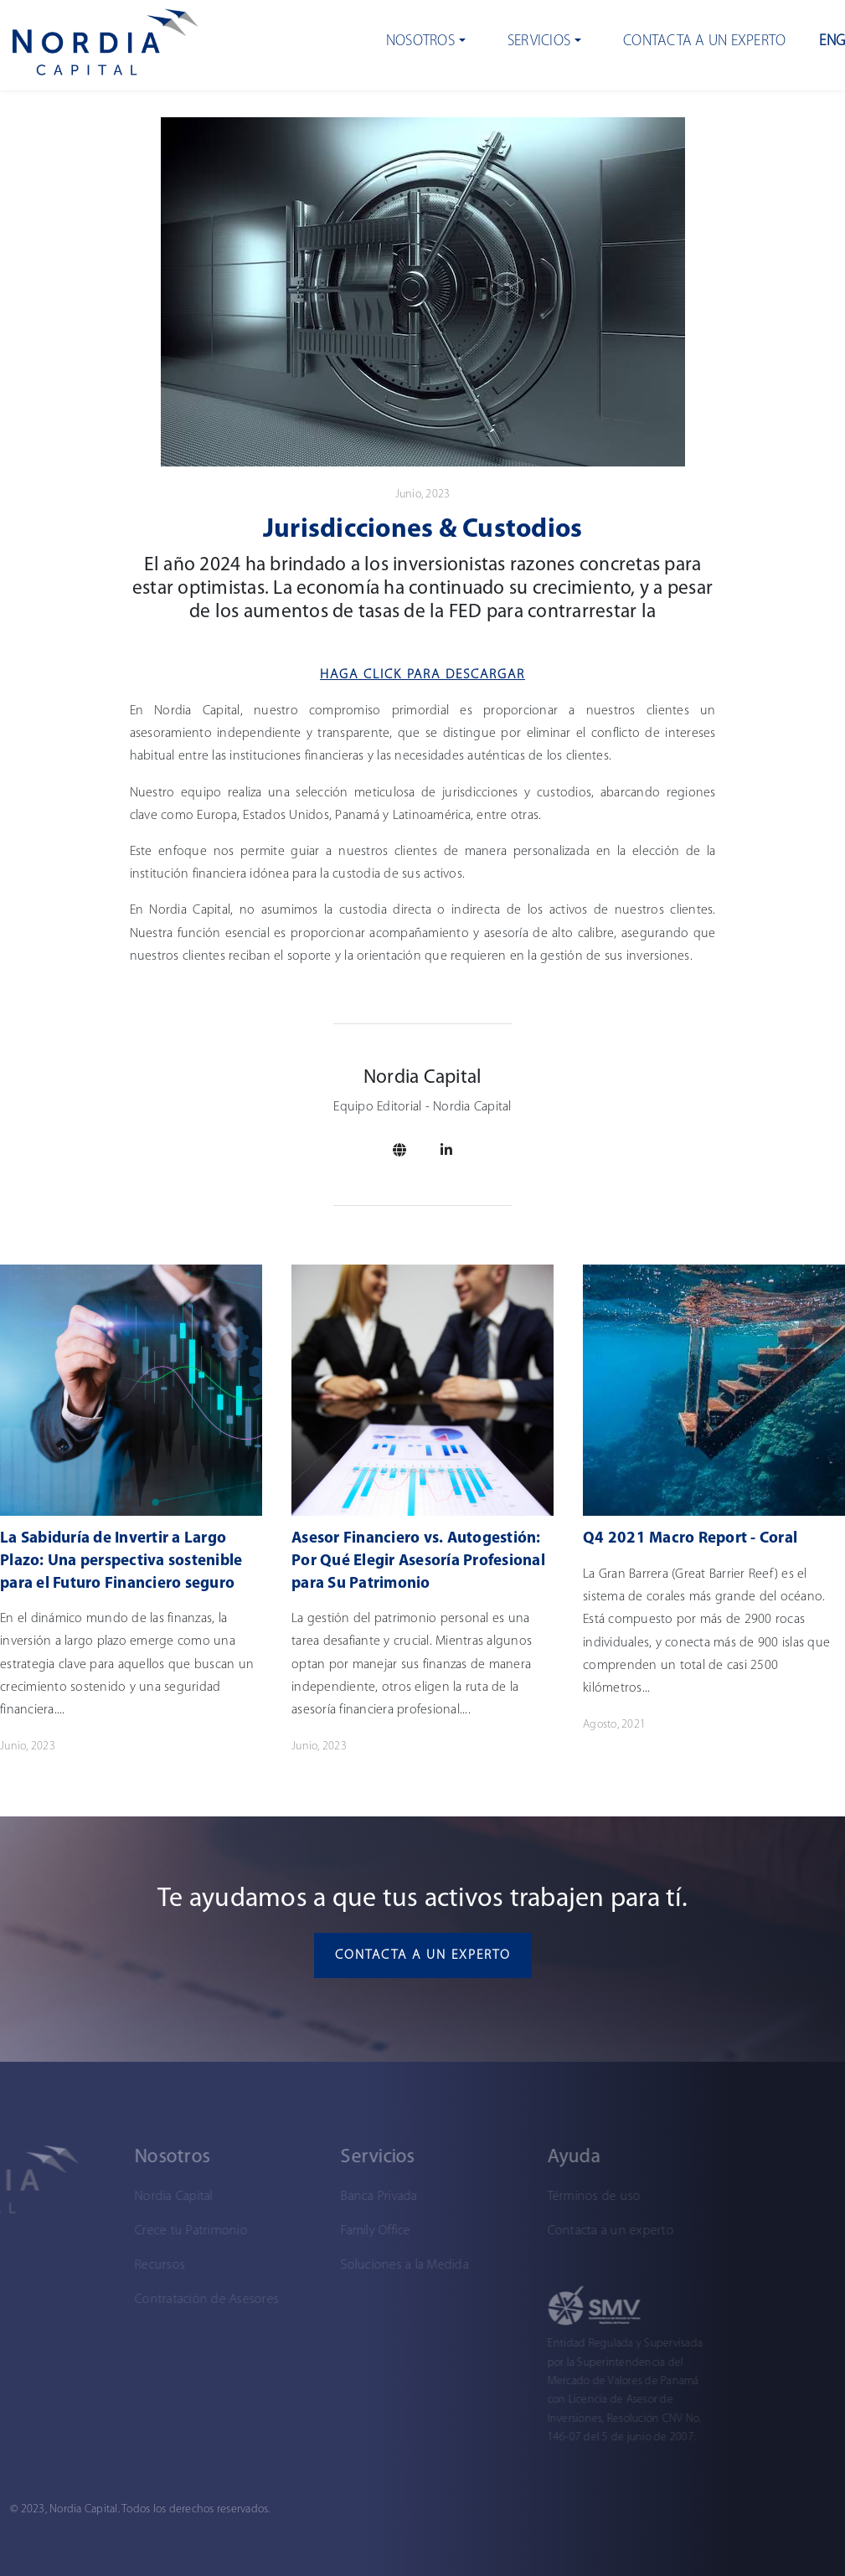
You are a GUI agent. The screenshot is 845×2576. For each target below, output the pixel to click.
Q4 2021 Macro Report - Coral (690, 1539)
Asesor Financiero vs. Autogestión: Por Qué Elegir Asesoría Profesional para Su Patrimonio (418, 1561)
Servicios (539, 41)
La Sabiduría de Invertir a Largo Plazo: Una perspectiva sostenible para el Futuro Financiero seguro (121, 1561)
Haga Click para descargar (422, 675)
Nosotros (420, 41)
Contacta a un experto (704, 41)
